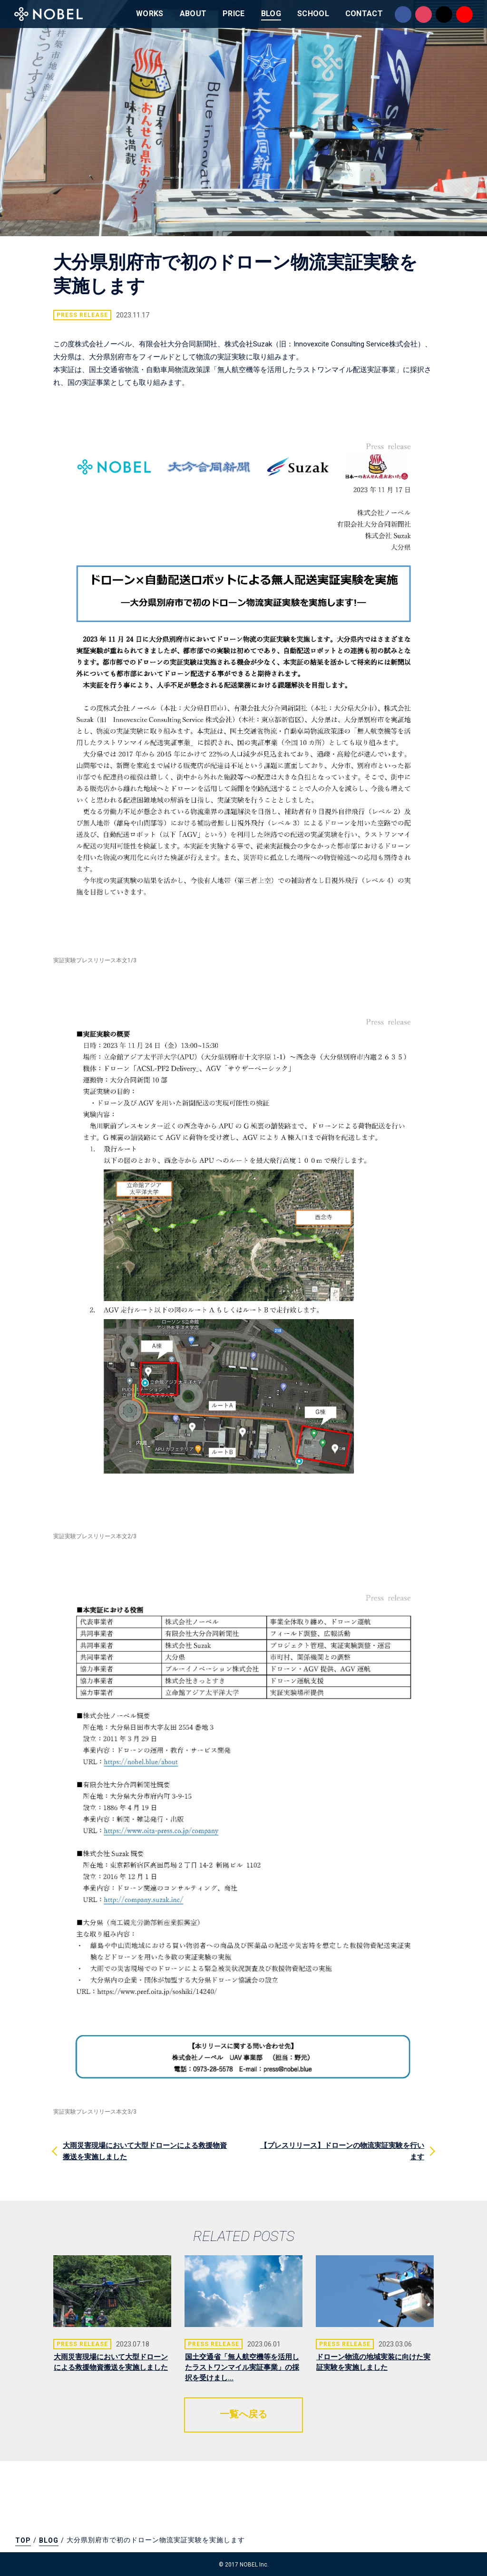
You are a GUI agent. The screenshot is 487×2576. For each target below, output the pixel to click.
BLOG (271, 13)
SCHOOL (313, 13)
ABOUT (193, 13)
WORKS (150, 13)
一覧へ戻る (243, 2414)
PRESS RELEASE (82, 315)
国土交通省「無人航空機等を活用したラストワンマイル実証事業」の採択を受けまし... (242, 2367)
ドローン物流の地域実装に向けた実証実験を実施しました (373, 2362)
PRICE (234, 13)
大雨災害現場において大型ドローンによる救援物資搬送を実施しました (111, 2362)
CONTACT (364, 13)
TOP (23, 2540)
